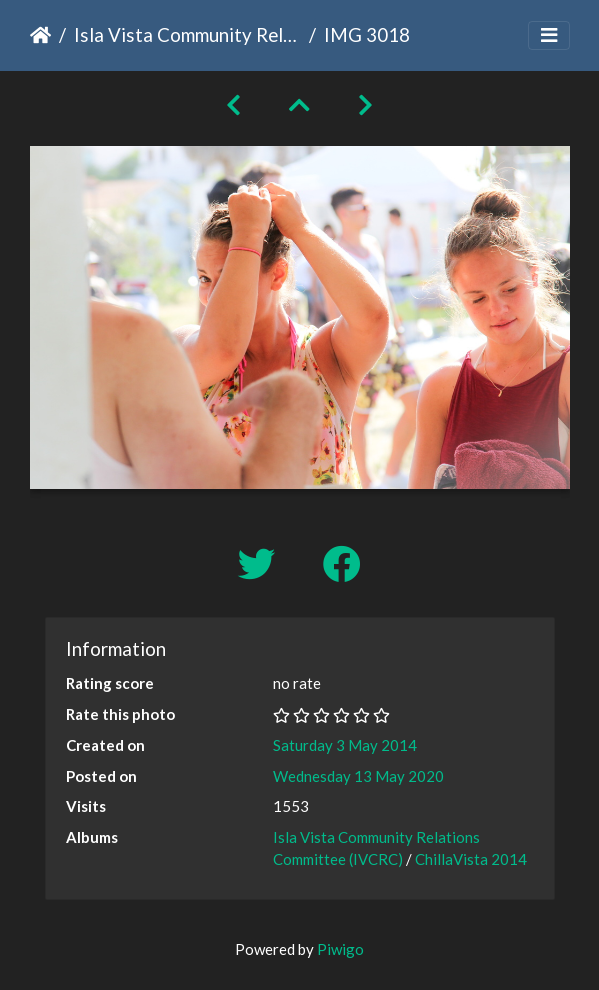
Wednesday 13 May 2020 (358, 776)
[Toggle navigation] (549, 35)
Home (40, 35)
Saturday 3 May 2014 (345, 745)
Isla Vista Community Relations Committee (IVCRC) (187, 34)
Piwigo (340, 949)
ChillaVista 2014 (471, 859)
